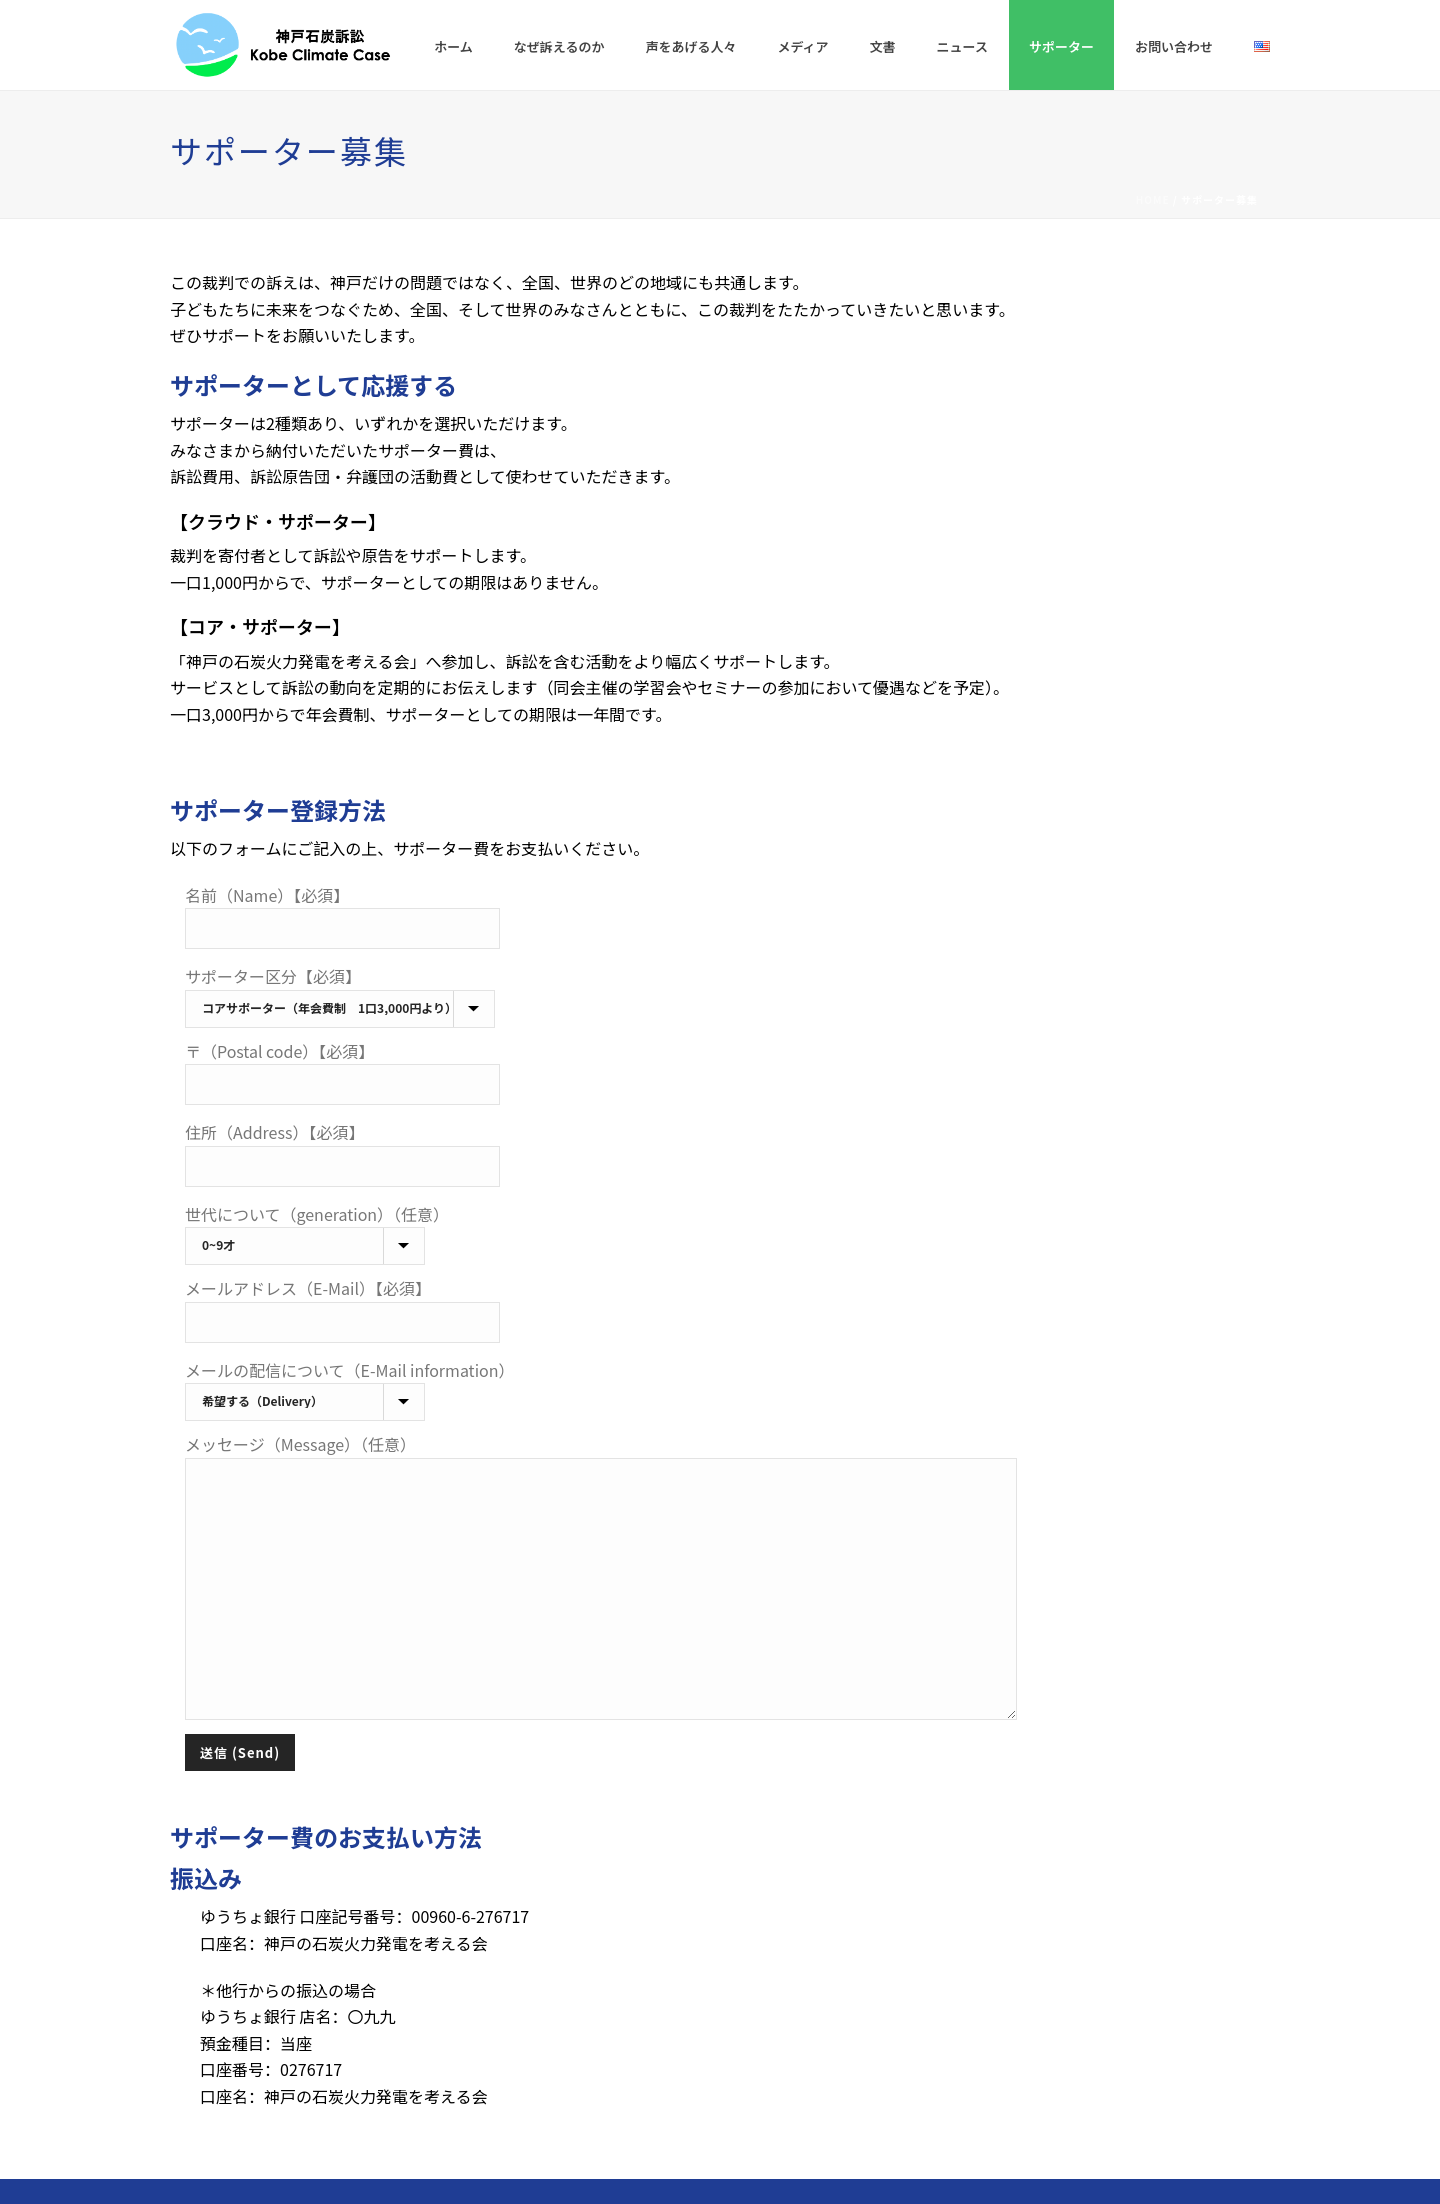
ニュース (962, 46)
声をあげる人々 (690, 46)
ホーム (453, 46)
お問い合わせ (1174, 46)
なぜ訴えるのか (559, 46)
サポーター (1061, 46)
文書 (883, 46)
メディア (803, 46)
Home (1153, 199)
